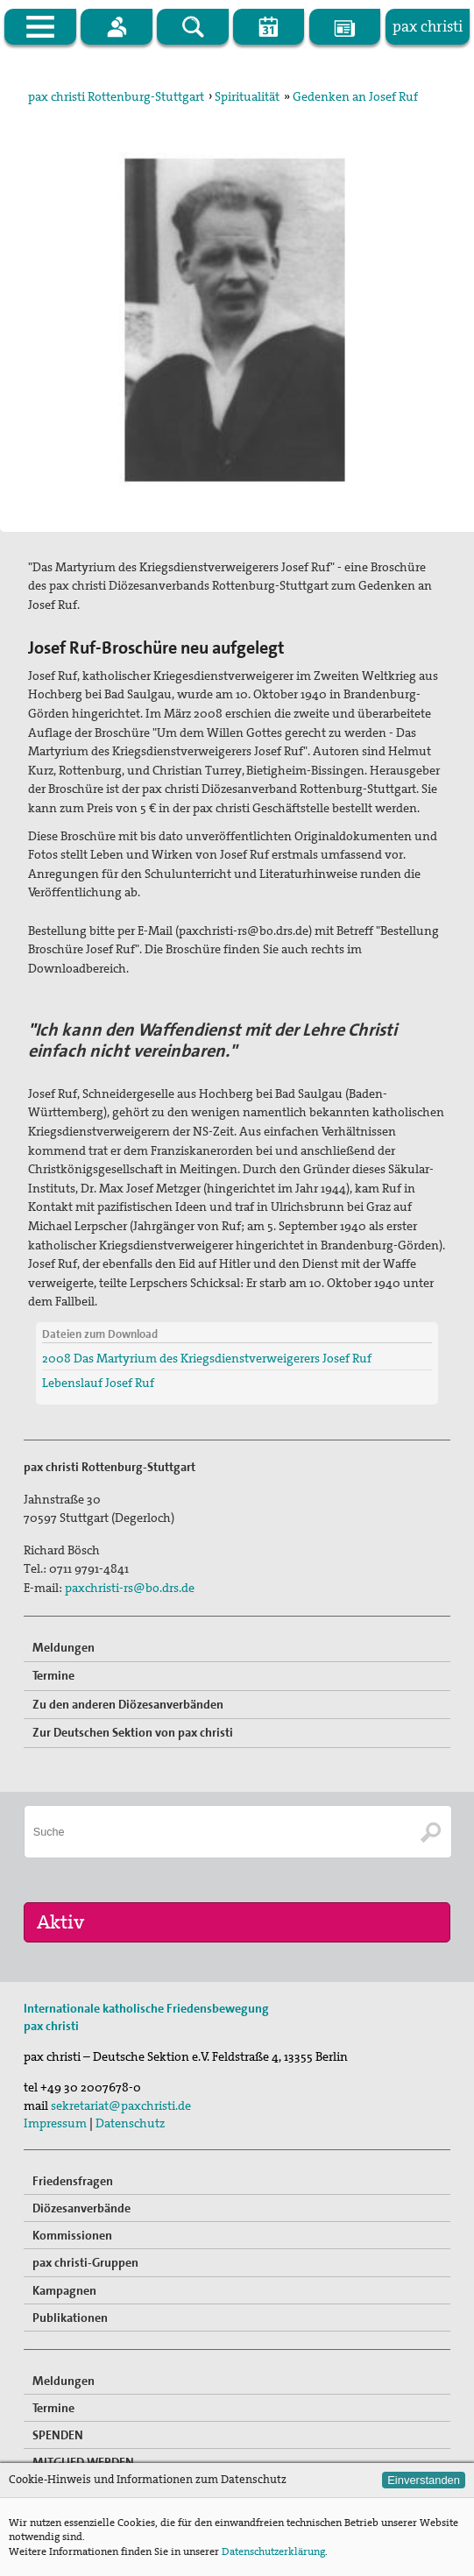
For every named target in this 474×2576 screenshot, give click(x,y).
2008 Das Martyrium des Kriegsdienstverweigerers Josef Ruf (206, 1358)
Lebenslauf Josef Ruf (98, 1383)
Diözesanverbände (81, 2208)
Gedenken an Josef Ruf (355, 96)
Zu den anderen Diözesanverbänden (127, 1704)
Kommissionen (72, 2235)
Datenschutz (130, 2123)
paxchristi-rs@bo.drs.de (130, 1588)
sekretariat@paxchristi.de (121, 2105)
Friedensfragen (72, 2181)
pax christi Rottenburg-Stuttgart (116, 96)
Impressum (55, 2123)
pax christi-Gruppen (85, 2262)
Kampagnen (64, 2290)
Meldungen (63, 1647)
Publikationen (70, 2317)
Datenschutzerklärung (273, 2551)
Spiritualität (247, 96)
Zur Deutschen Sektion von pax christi (132, 1732)
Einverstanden (423, 2480)
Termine (53, 1675)
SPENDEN (57, 2435)
